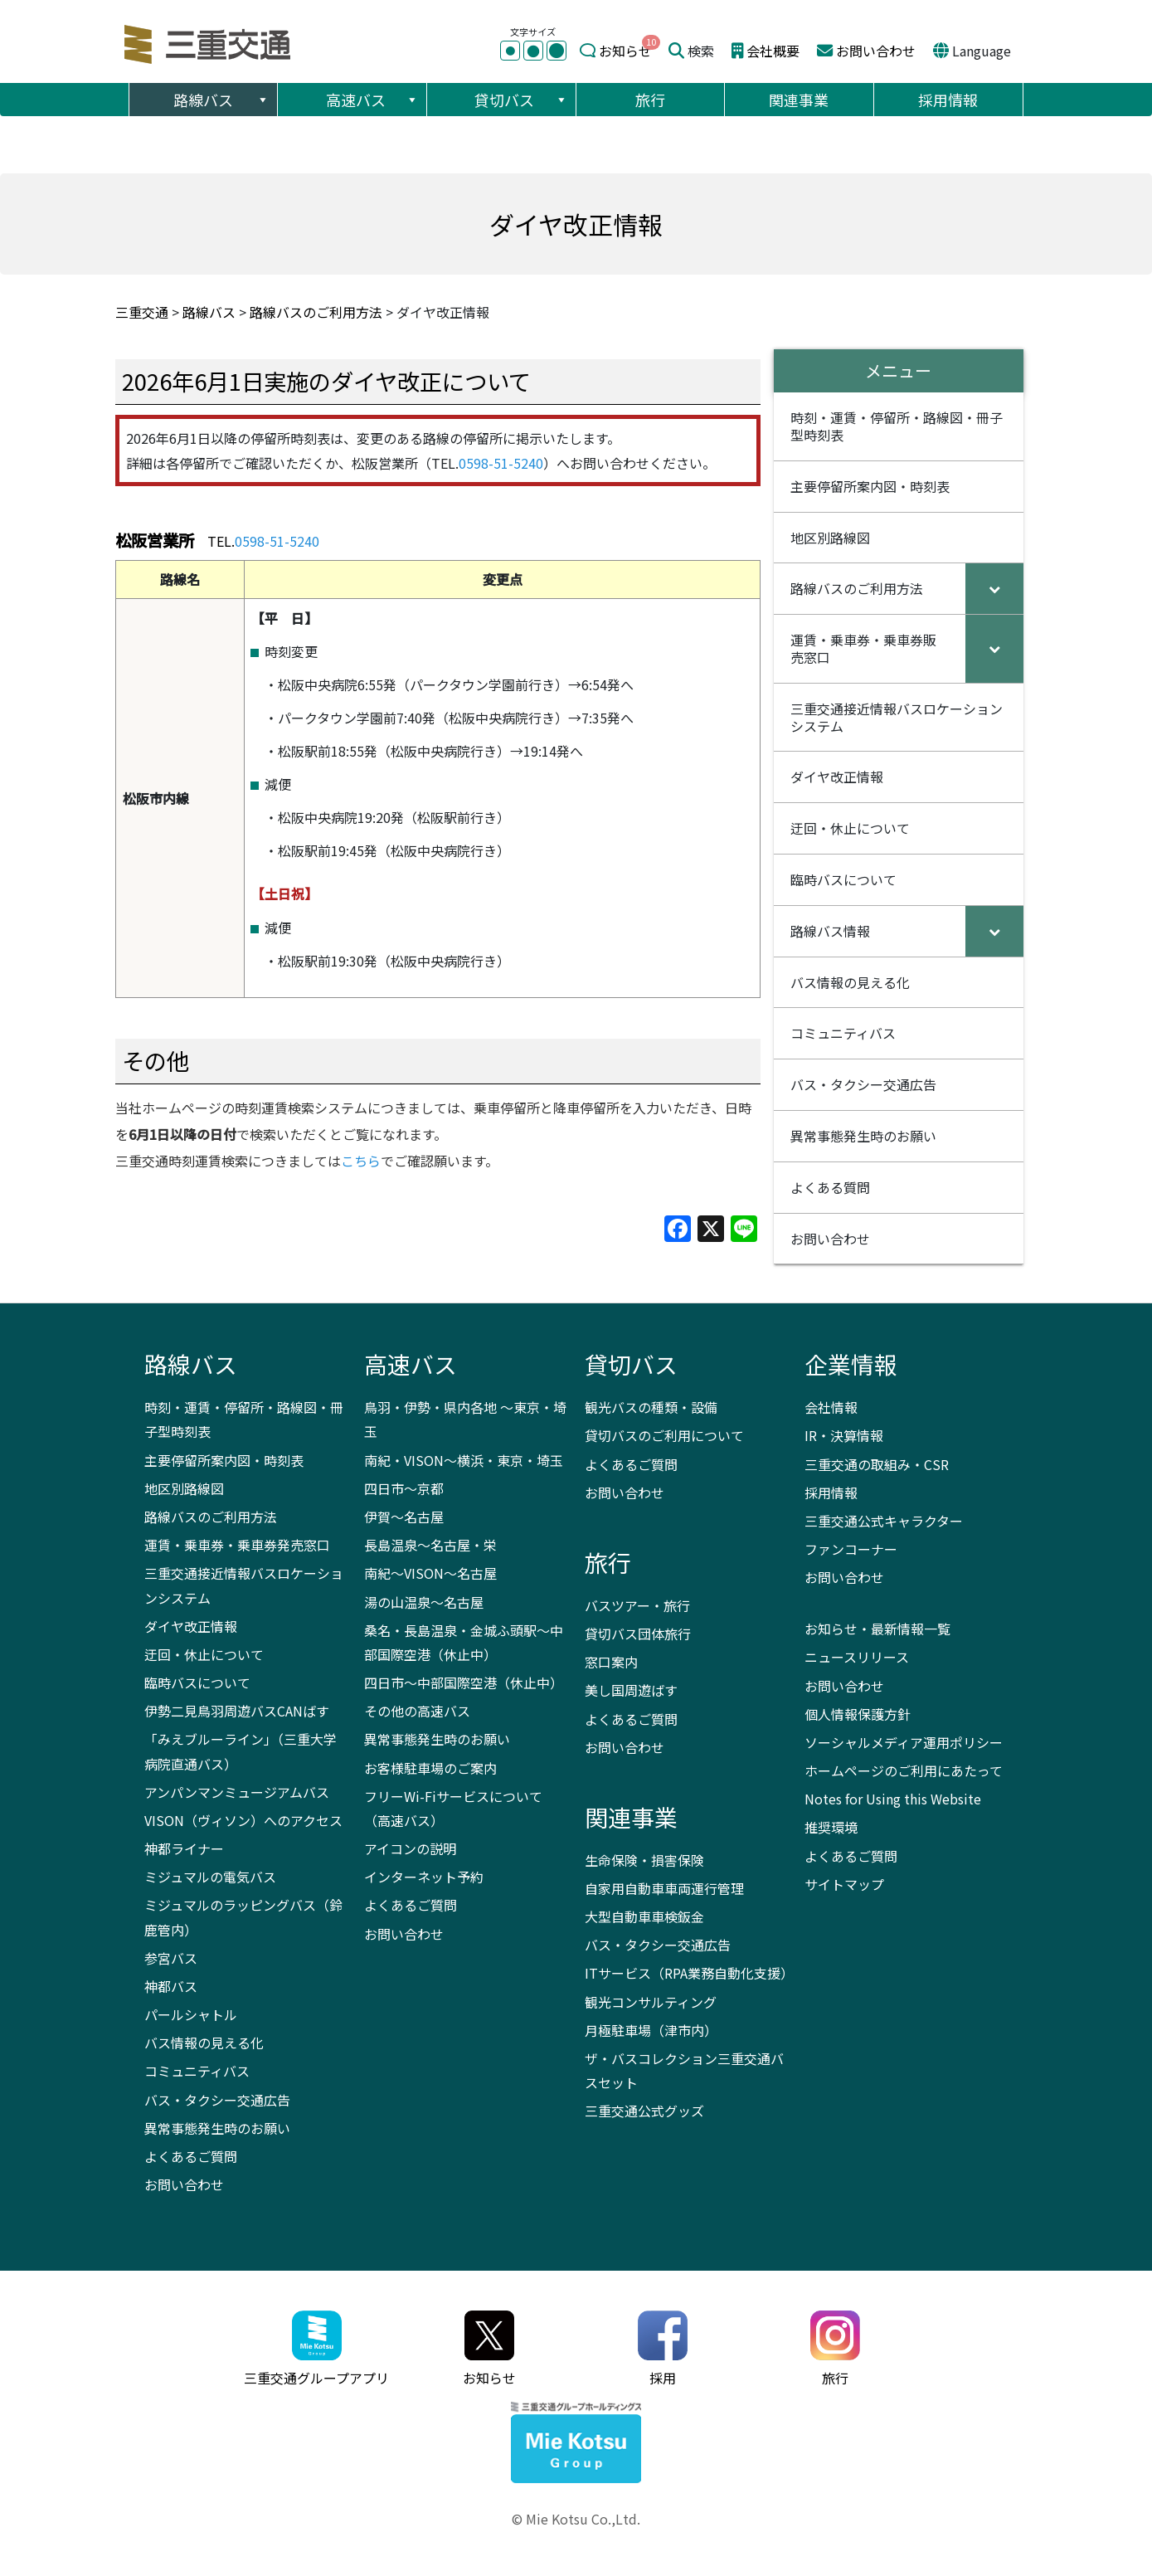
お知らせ (625, 51)
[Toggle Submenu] (994, 588)
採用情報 (948, 99)
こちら (361, 1161)
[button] (262, 99)
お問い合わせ (876, 51)
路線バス (221, 99)
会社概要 (773, 51)
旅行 (650, 99)
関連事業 (799, 99)
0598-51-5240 (501, 463)
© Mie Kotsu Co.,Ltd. (576, 2519)
